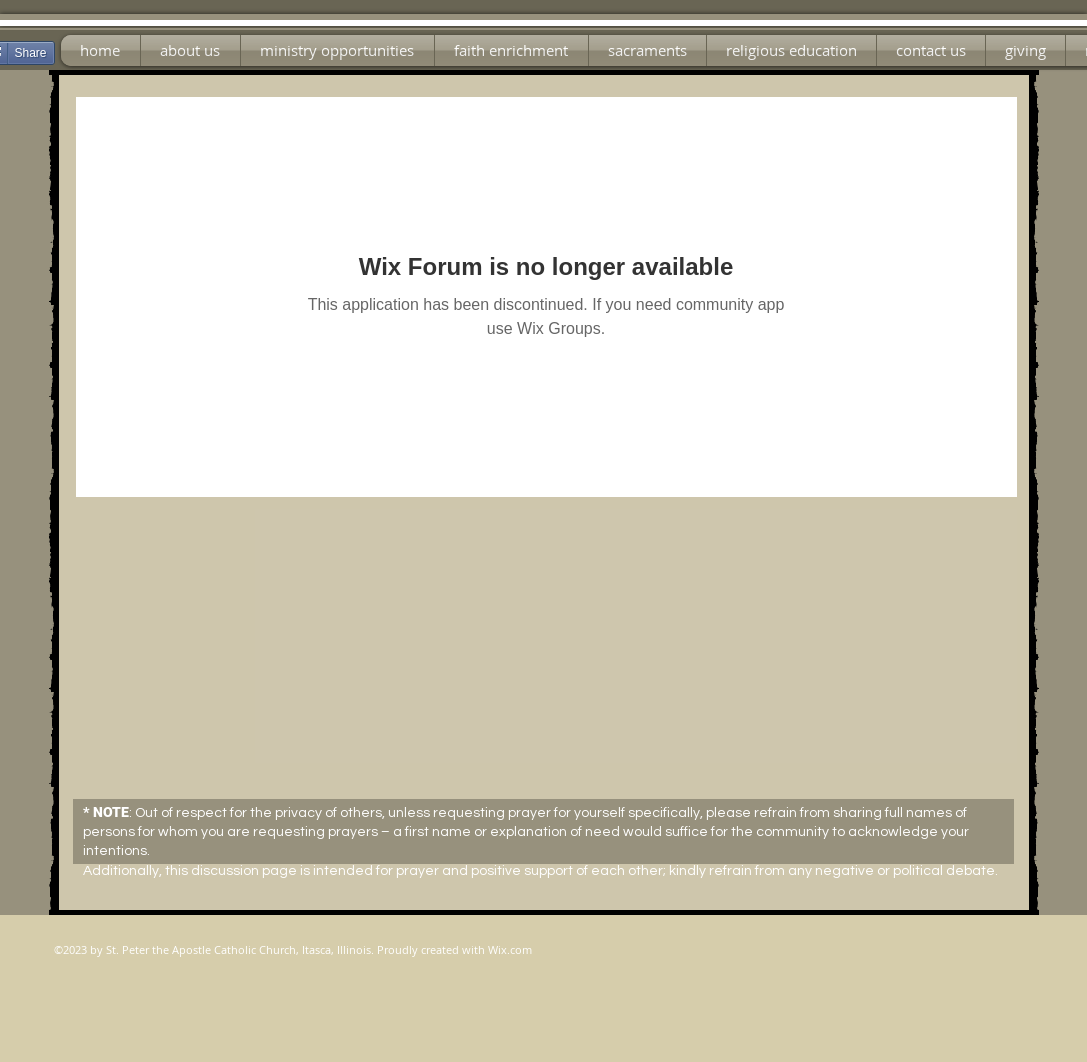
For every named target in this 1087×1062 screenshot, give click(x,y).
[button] (337, 50)
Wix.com (510, 949)
